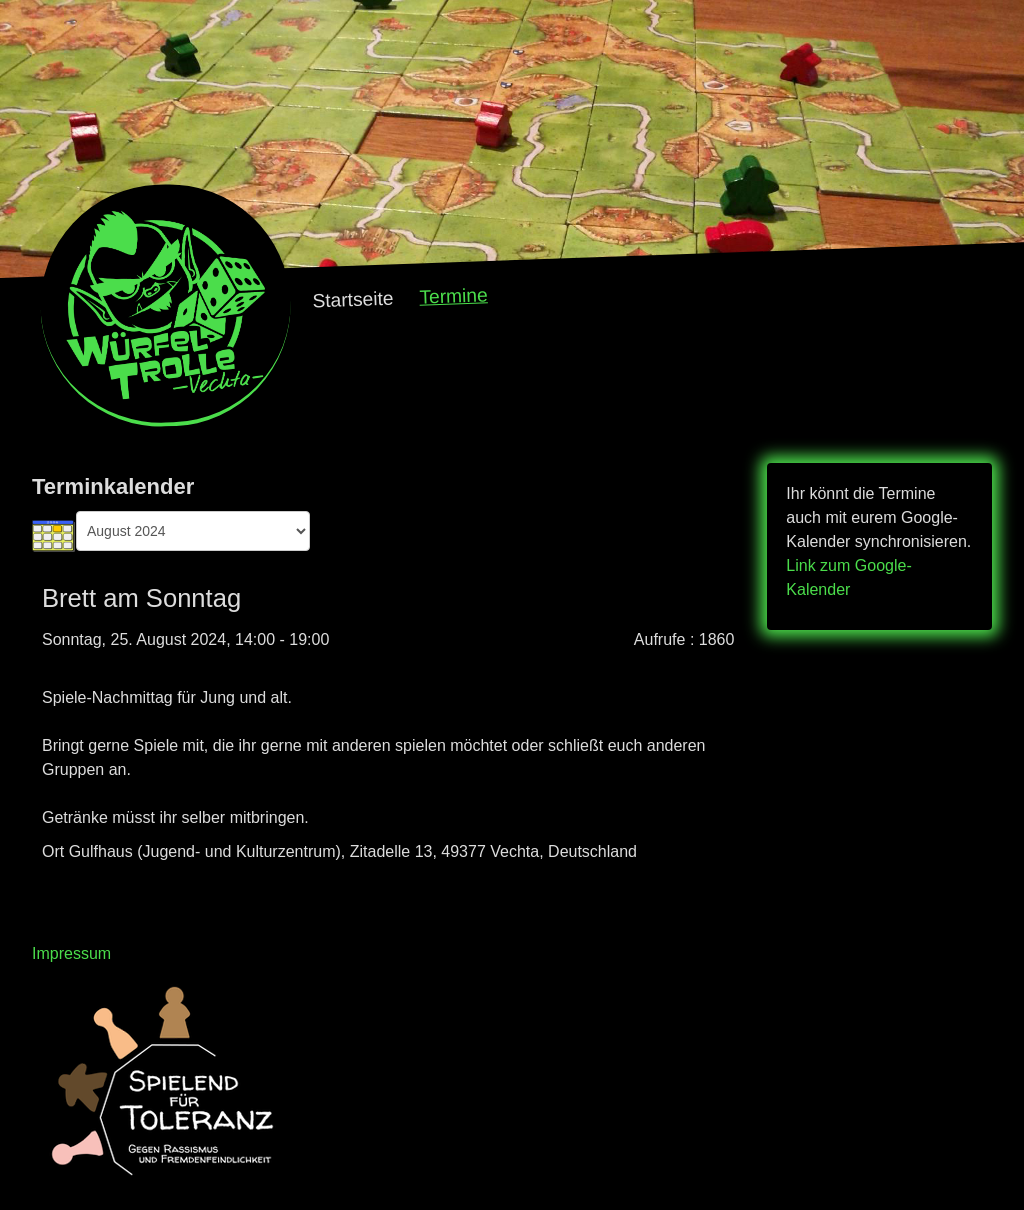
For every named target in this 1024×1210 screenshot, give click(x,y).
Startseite (353, 300)
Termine (453, 295)
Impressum (71, 953)
